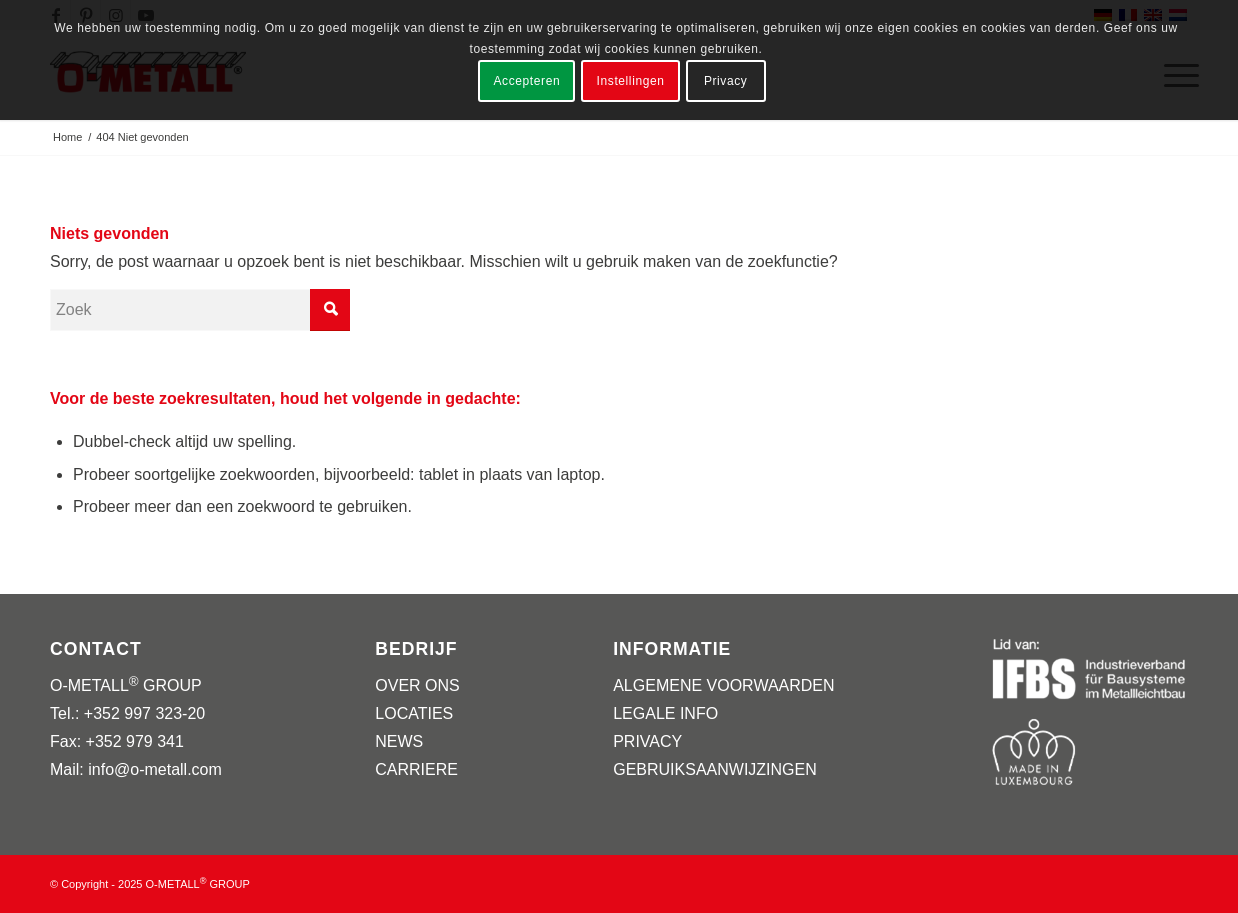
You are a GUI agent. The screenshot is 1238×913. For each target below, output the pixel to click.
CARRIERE (416, 769)
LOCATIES (414, 713)
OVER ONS (417, 685)
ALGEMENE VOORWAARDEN (723, 685)
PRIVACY (647, 741)
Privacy (726, 81)
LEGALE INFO (665, 713)
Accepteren (527, 81)
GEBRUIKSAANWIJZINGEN (715, 769)
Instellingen (631, 81)
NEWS (399, 741)
